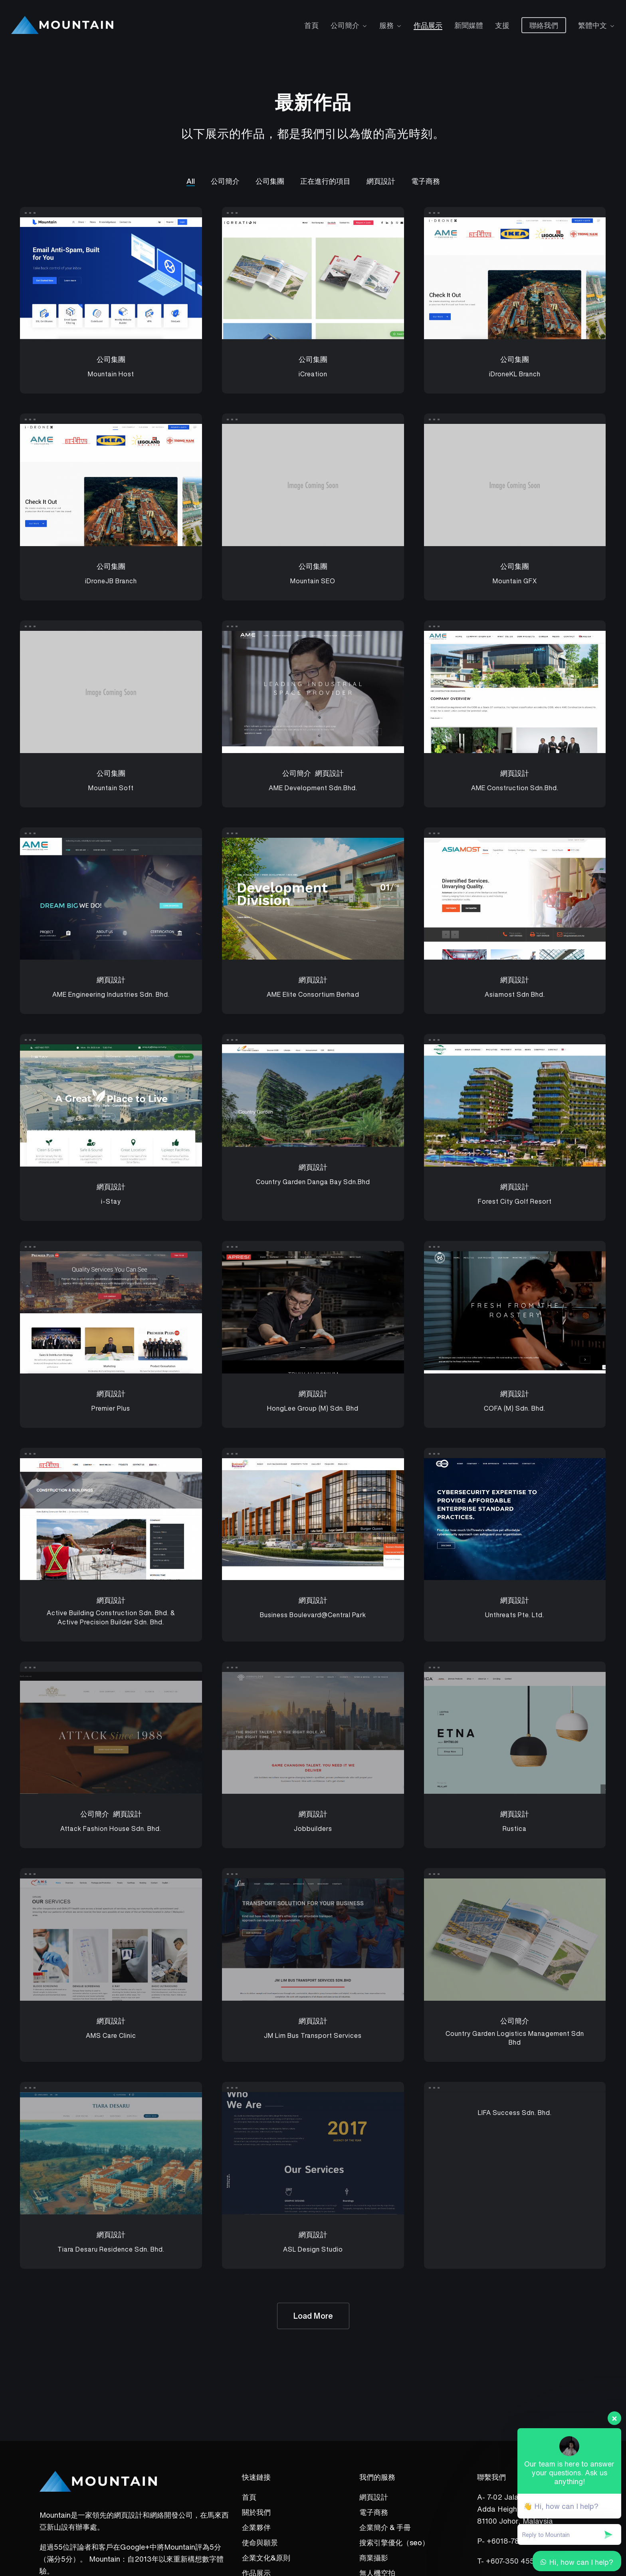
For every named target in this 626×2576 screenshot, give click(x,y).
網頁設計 (380, 181)
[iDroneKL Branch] (515, 278)
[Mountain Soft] (111, 692)
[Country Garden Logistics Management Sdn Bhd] (515, 1939)
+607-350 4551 (511, 2560)
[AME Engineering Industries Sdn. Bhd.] (111, 899)
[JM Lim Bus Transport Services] (313, 1939)
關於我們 (256, 2512)
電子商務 (425, 181)
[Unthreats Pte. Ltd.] (515, 1519)
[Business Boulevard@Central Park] (313, 1519)
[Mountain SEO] (313, 485)
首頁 (249, 2496)
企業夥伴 (256, 2527)
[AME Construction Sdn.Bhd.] (515, 692)
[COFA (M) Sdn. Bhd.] (515, 1312)
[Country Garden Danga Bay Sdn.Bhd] (313, 1095)
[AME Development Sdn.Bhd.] (313, 692)
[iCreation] (313, 278)
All (190, 181)
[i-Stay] (111, 1105)
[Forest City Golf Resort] (515, 1105)
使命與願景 (260, 2542)
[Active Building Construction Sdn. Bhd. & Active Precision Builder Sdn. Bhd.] (111, 1519)
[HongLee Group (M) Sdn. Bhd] (313, 1312)
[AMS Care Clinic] (111, 1939)
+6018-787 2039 (515, 2540)
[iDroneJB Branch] (111, 485)
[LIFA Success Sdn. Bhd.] (515, 2112)
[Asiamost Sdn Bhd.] (515, 899)
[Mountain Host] (111, 278)
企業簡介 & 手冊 (385, 2527)
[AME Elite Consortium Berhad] (313, 899)
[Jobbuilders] (313, 1733)
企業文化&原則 (266, 2557)
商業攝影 (373, 2557)
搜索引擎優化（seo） (394, 2542)
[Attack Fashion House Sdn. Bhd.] (111, 1733)
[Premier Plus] (111, 1312)
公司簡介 (225, 181)
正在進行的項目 (325, 181)
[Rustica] (515, 1733)
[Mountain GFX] (515, 485)
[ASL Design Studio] (313, 2153)
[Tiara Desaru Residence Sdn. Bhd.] (111, 2153)
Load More (313, 2316)
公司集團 (270, 181)
